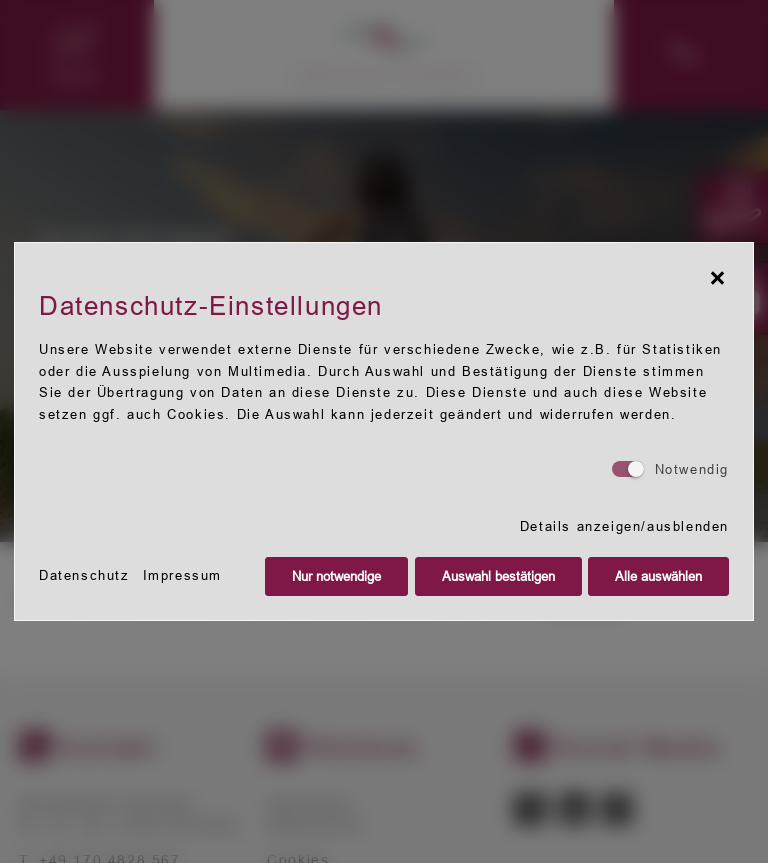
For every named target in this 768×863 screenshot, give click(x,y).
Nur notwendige (336, 576)
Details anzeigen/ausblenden (624, 526)
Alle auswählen (658, 576)
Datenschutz (84, 575)
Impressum (182, 575)
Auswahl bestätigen (498, 576)
